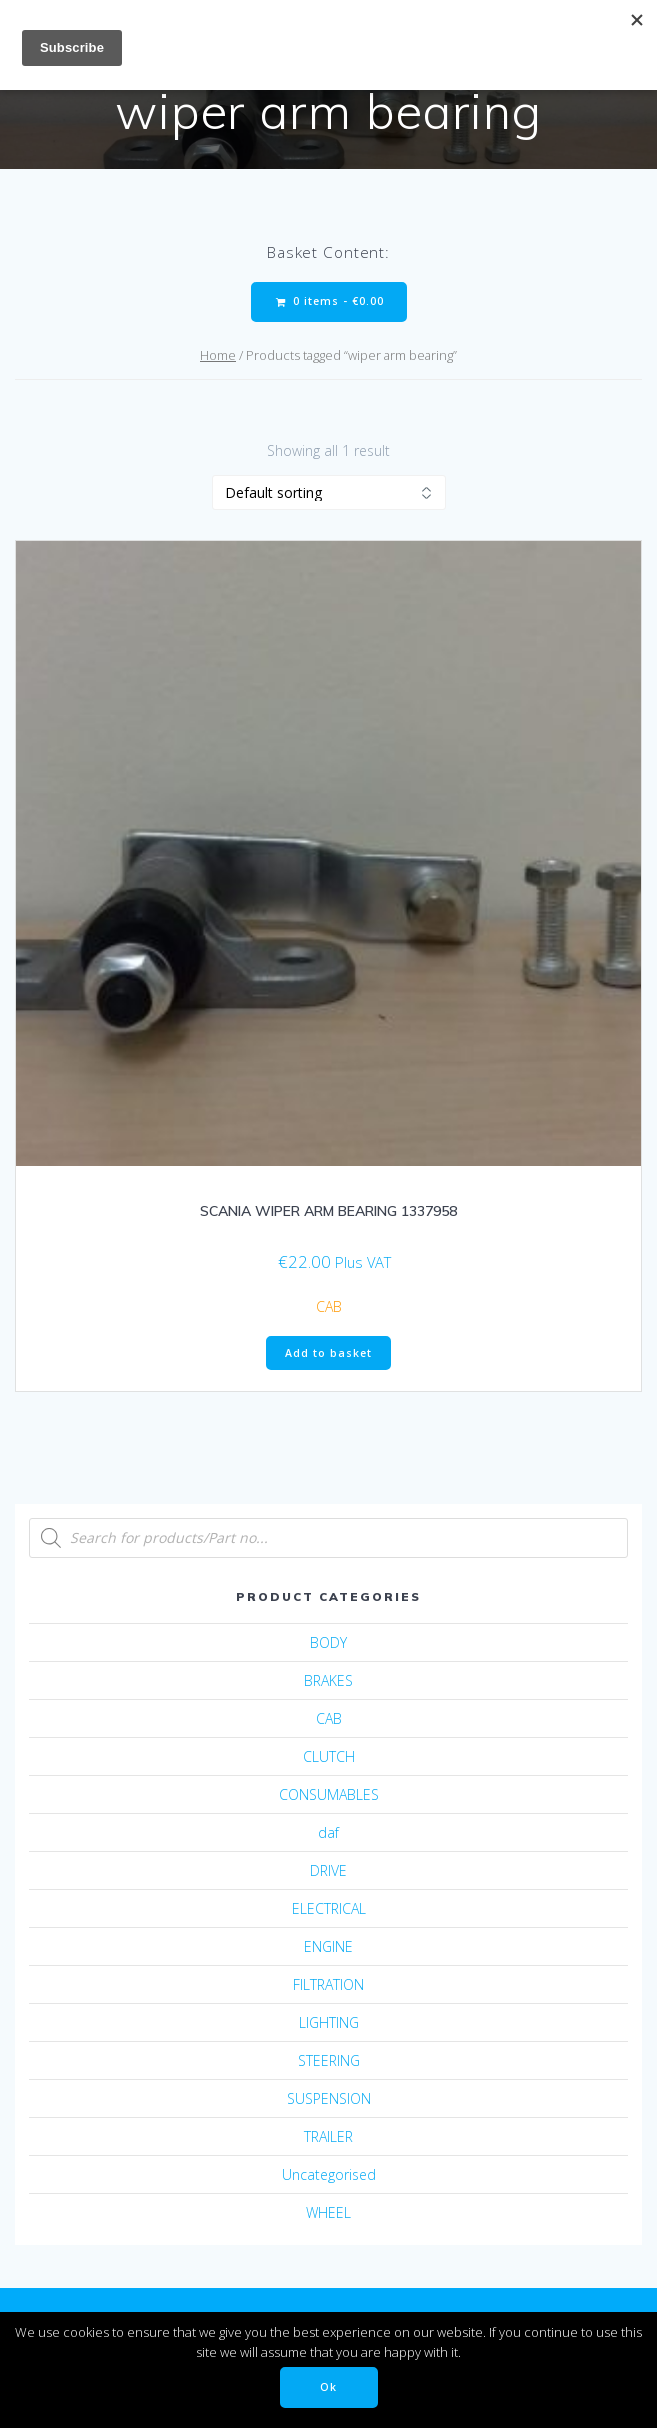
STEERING (329, 2060)
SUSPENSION (329, 2098)
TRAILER (328, 2136)
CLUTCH (329, 1756)
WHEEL (328, 2212)
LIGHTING (329, 2022)
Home (218, 355)
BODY (328, 1642)
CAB (329, 1306)
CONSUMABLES (329, 1794)
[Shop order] (329, 492)
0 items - (330, 301)
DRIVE (328, 1870)
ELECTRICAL (329, 1908)
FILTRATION (328, 1984)
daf (328, 1832)
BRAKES (328, 1680)
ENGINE (328, 1946)
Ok (328, 2387)
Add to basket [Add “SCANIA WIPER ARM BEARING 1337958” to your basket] (328, 1353)
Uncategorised (329, 2174)
